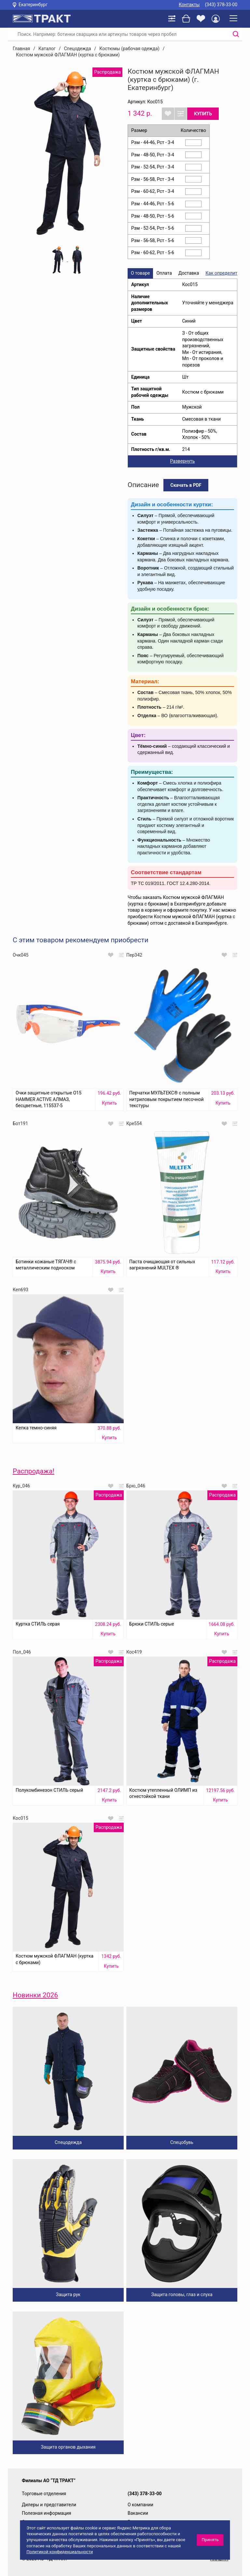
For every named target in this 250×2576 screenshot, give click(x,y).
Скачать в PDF (185, 485)
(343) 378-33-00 (221, 4)
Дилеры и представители (49, 2504)
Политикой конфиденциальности (59, 2551)
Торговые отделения (44, 2493)
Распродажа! (33, 1471)
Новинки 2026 (35, 1995)
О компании (140, 2504)
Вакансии (138, 2513)
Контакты (189, 4)
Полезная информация (46, 2513)
